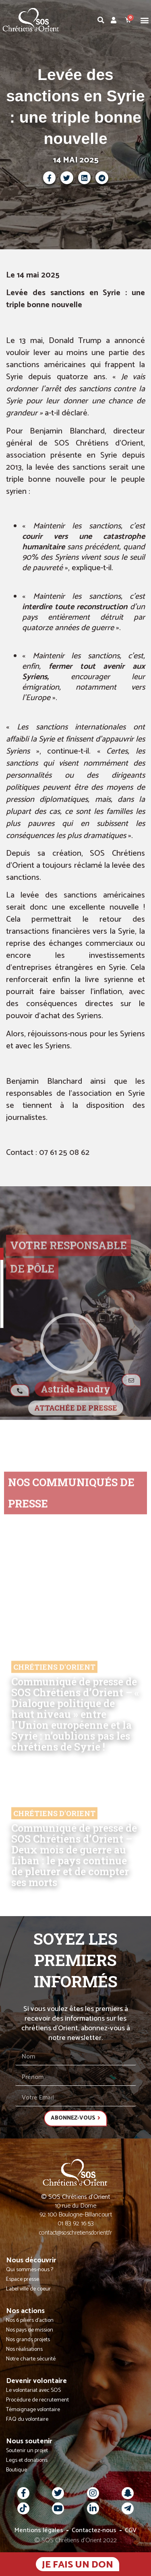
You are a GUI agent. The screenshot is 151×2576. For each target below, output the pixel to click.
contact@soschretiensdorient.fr (75, 2233)
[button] (144, 20)
